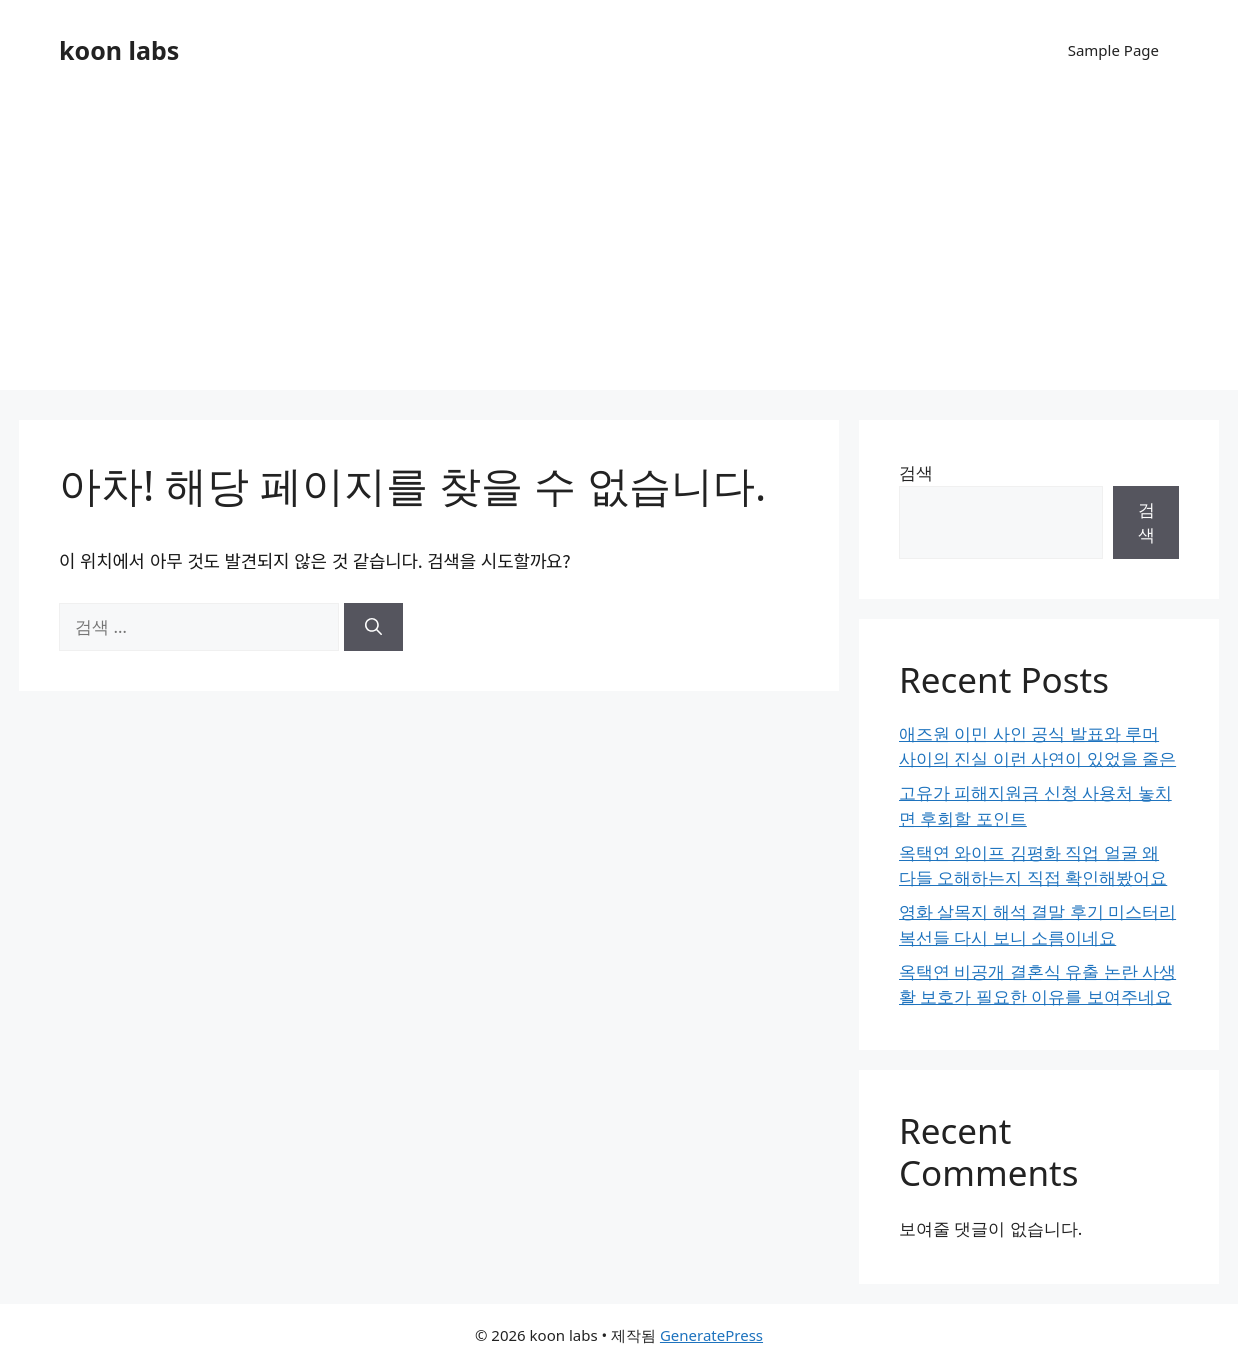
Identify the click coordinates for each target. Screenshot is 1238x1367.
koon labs (119, 50)
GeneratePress (711, 1335)
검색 (916, 472)
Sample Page (1113, 50)
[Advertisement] (619, 250)
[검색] (373, 627)
